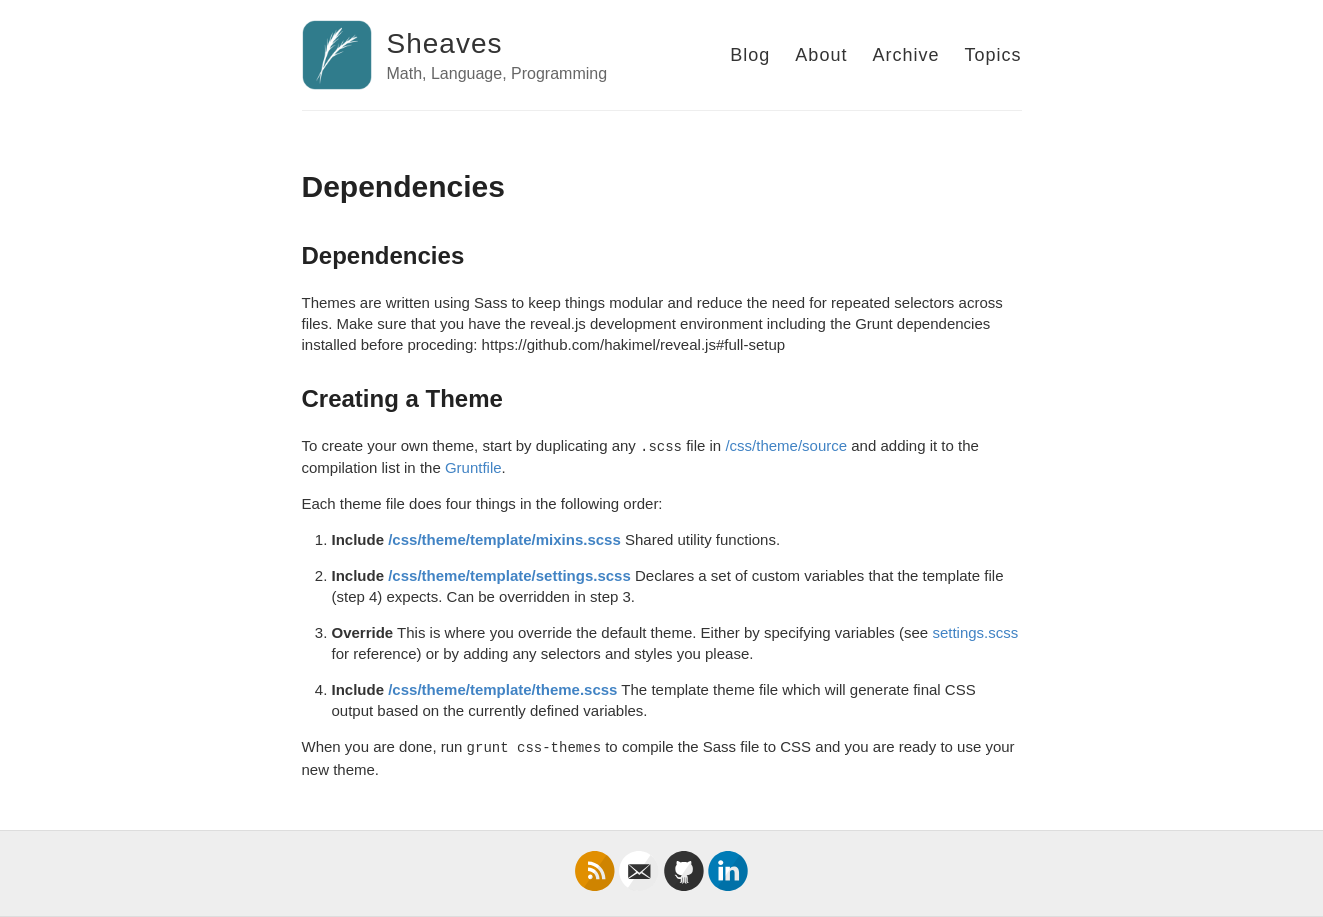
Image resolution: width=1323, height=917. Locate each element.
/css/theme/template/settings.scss (509, 575)
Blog (750, 55)
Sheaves (445, 43)
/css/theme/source (786, 445)
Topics (992, 55)
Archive (905, 55)
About (821, 55)
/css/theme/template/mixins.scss (504, 539)
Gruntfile (473, 467)
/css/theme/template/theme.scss (502, 689)
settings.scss (975, 632)
